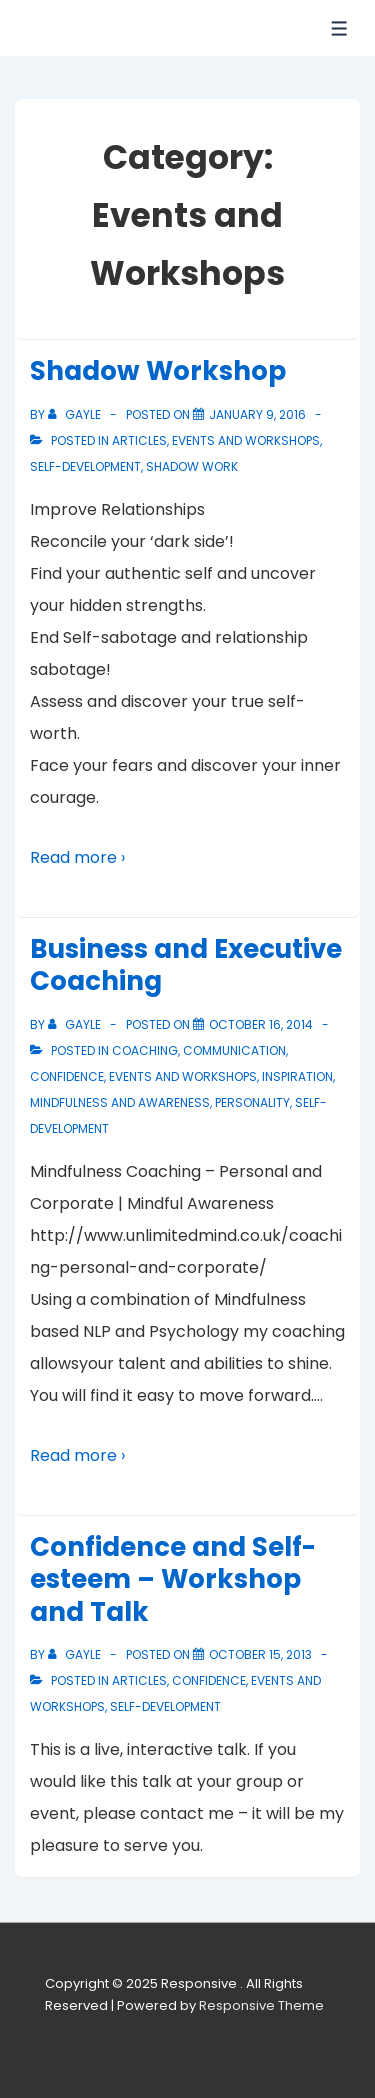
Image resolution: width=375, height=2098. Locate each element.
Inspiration (297, 1076)
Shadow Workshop (158, 371)
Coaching (145, 1050)
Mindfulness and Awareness (120, 1102)
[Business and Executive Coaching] (261, 1024)
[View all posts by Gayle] (76, 414)
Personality (252, 1102)
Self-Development (85, 466)
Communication (234, 1050)
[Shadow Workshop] (257, 414)
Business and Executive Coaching (186, 965)
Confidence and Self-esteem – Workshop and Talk (173, 1579)
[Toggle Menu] (339, 28)
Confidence (67, 1076)
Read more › (77, 857)
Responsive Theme (261, 2005)
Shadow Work (192, 466)
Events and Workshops (246, 440)
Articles (139, 440)
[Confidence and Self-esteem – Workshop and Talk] (260, 1654)
